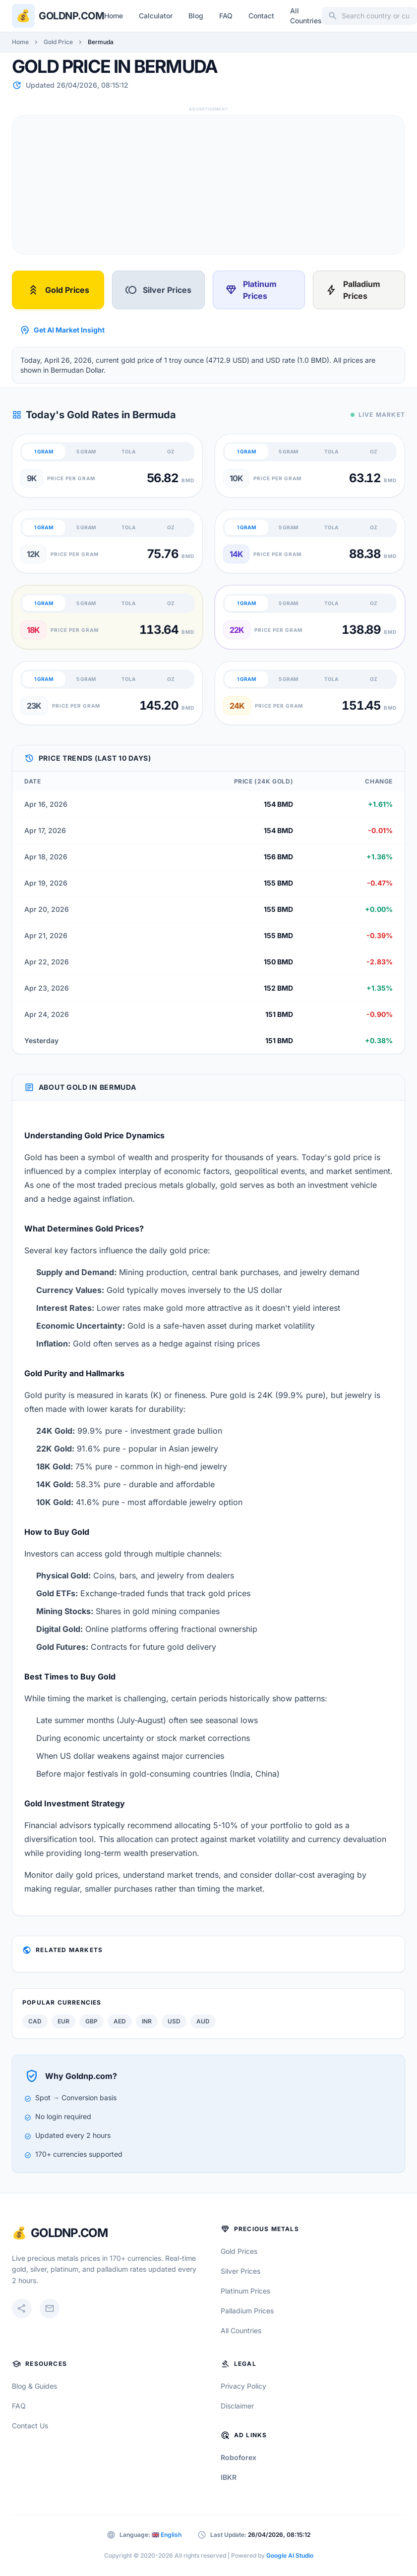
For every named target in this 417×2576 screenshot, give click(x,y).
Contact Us (30, 2425)
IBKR (229, 2477)
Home (113, 15)
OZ (171, 451)
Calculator (156, 15)
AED (120, 2021)
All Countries (306, 15)
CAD (35, 2021)
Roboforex (238, 2457)
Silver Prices (158, 290)
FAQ (226, 15)
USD (174, 2021)
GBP (91, 2021)
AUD (203, 2021)
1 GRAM (43, 451)
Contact (261, 15)
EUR (63, 2021)
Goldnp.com (71, 16)
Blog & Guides (34, 2386)
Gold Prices (58, 290)
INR (147, 2021)
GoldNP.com (69, 2233)
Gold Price (58, 42)
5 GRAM (86, 451)
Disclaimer (237, 2406)
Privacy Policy (243, 2386)
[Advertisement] (203, 184)
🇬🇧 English (166, 2534)
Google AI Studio (289, 2555)
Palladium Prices (352, 290)
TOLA (128, 451)
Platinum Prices (251, 290)
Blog (195, 15)
